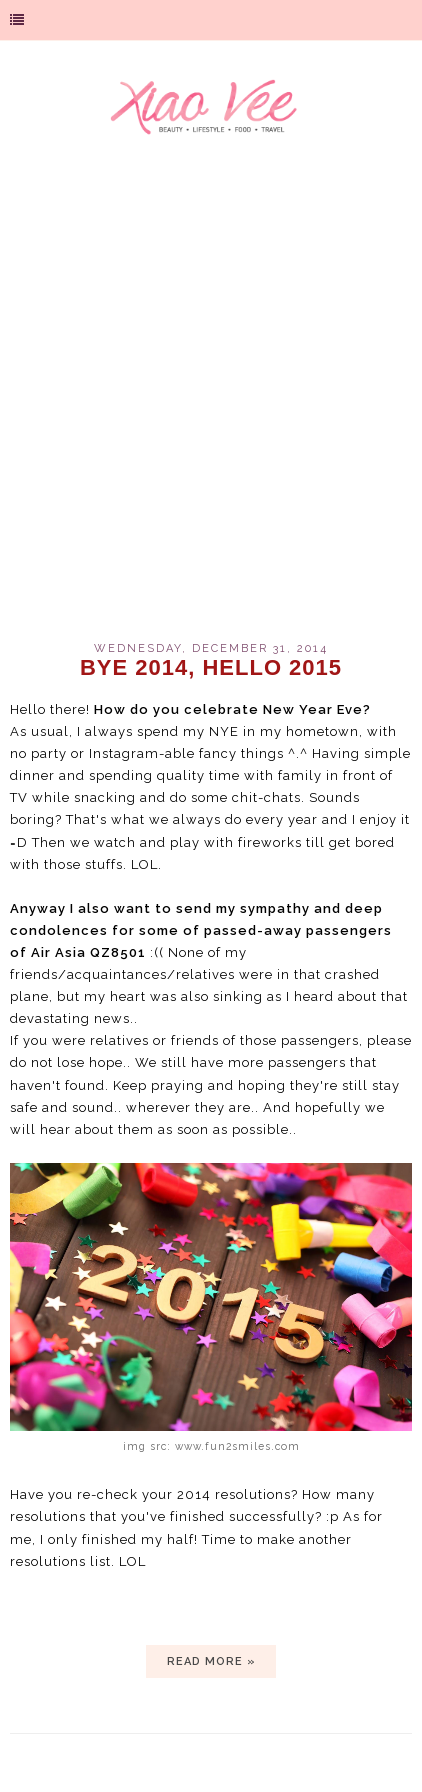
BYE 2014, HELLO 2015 (211, 667)
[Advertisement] (211, 401)
